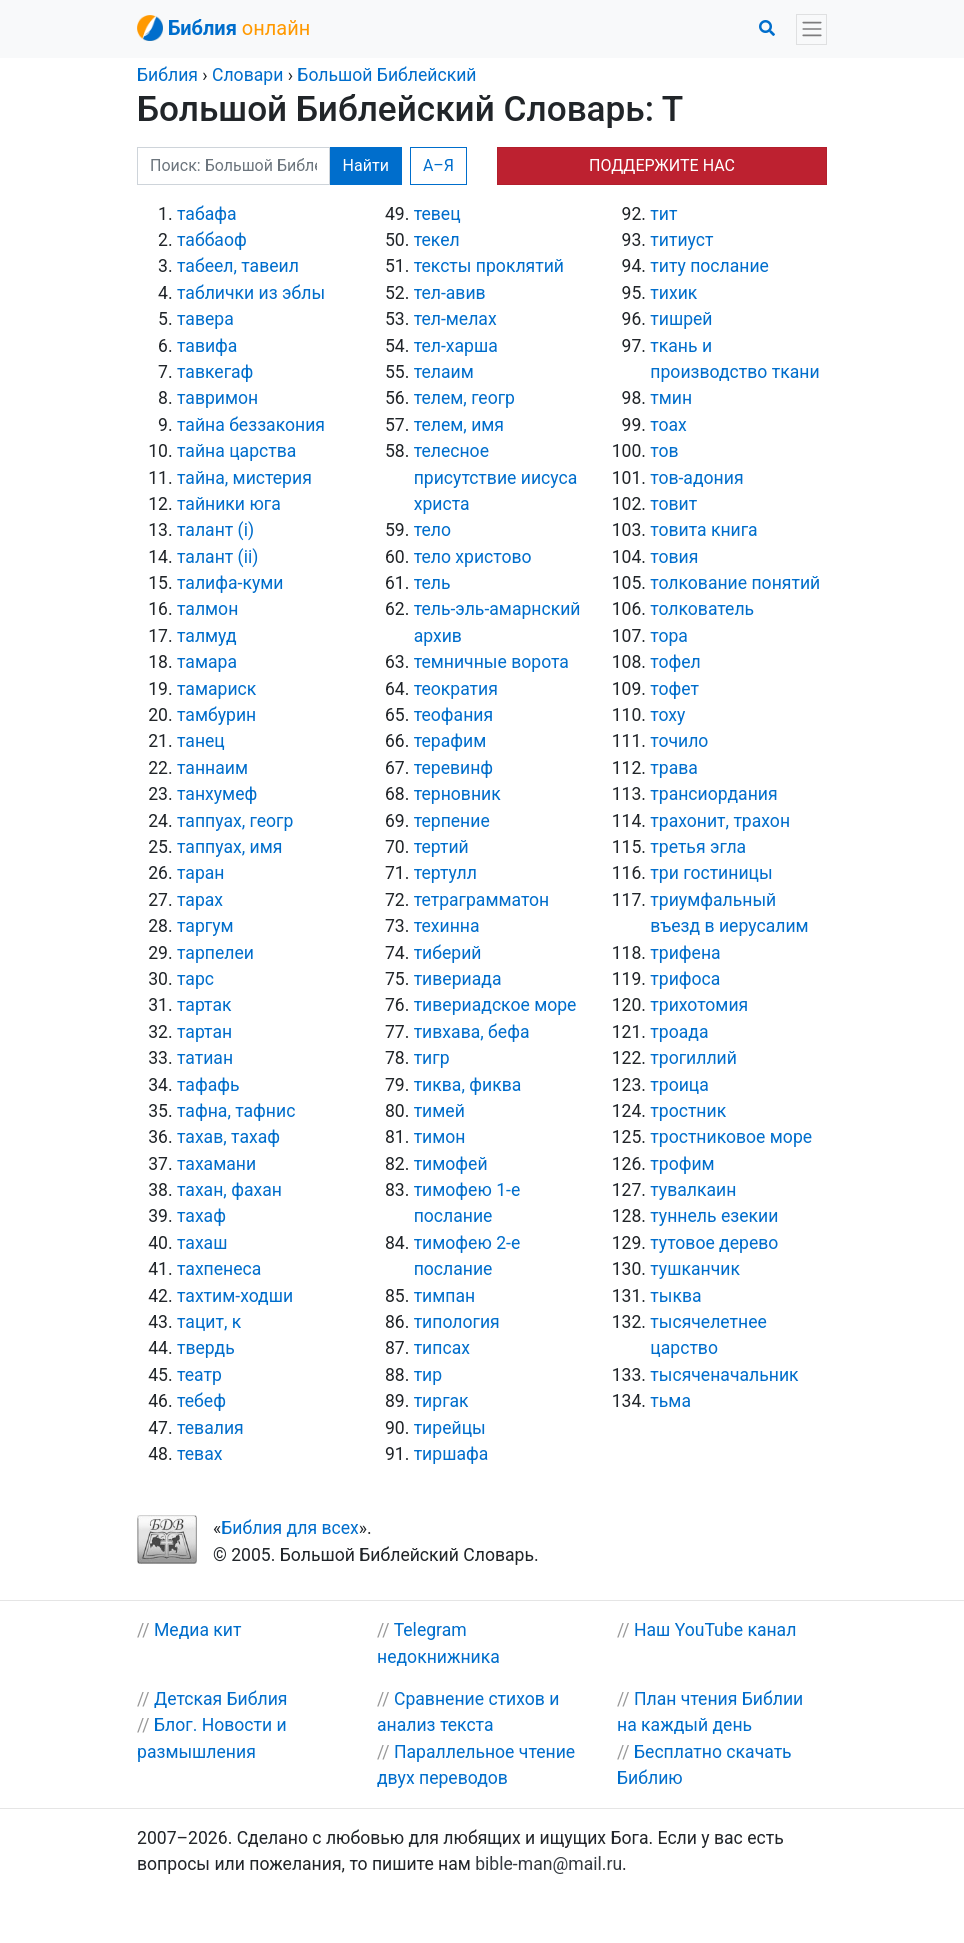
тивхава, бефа (472, 1032)
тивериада (458, 979)
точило (679, 741)
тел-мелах (455, 319)
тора (669, 636)
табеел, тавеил (238, 266)
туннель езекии (714, 1216)
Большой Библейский (386, 75)
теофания (453, 715)
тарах (200, 900)
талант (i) (215, 530)
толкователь (702, 609)
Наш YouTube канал (715, 1630)
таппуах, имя (229, 847)
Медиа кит (198, 1630)
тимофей (451, 1164)
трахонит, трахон (720, 821)
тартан (204, 1032)
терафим (450, 741)
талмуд (207, 636)
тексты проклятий (489, 266)
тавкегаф (215, 372)
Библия (167, 75)
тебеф (201, 1401)
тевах (199, 1454)
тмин (671, 398)
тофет (674, 689)
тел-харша (456, 346)
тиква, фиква (468, 1085)
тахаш (202, 1243)
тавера (205, 319)
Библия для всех (289, 1528)
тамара (207, 662)
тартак (204, 1005)
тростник (688, 1111)
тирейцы (450, 1428)
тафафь (208, 1085)
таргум (205, 926)
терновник (457, 794)
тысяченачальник (724, 1375)
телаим (444, 372)
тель (432, 583)
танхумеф (217, 794)
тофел (675, 662)
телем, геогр (464, 398)
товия (674, 557)
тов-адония (696, 478)
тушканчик (695, 1269)
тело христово (473, 557)
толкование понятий (735, 583)
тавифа (207, 346)
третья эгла (698, 847)
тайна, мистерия (244, 478)
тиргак (441, 1401)
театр (199, 1375)
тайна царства (236, 451)
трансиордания (713, 794)
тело (432, 530)
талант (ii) (217, 557)
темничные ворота (491, 662)
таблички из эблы (251, 293)
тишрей (681, 319)
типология (457, 1322)
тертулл (445, 873)
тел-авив (450, 293)
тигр (432, 1058)
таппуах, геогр (235, 821)
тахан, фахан (229, 1190)
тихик (673, 293)
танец (201, 741)
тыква (675, 1296)
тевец (437, 214)
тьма (670, 1401)
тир (428, 1375)
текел (437, 240)
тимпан (445, 1296)
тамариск (216, 689)
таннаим (212, 768)
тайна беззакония (251, 425)
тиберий (448, 953)
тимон (440, 1137)
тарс (195, 979)
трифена (685, 953)
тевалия (210, 1428)
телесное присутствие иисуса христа (496, 477)
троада (679, 1032)
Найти (366, 165)
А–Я (438, 165)
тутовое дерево (714, 1243)
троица (679, 1085)
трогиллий (693, 1058)
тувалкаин (693, 1190)
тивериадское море (495, 1005)
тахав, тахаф (228, 1137)
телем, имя (459, 425)
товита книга (703, 530)
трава (674, 768)
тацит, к (209, 1322)
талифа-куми (230, 583)
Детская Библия (221, 1699)
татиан (205, 1058)
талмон (207, 609)
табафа (207, 214)
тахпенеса (219, 1269)
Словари (247, 75)
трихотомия (699, 1005)
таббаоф (212, 240)
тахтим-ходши (235, 1296)
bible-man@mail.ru (548, 1864)
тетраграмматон (482, 900)
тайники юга (229, 504)
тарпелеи (215, 953)
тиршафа (451, 1454)
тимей (439, 1111)
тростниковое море (731, 1137)
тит (663, 214)
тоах (668, 425)
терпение (452, 821)
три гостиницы (711, 873)
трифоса (685, 979)
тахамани (216, 1164)
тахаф (201, 1216)
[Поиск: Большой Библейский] (233, 166)
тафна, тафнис (236, 1111)
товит (673, 504)
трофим (682, 1164)
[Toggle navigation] (811, 29)
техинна (447, 926)
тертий (441, 847)
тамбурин (216, 715)
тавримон (217, 398)
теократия (456, 689)
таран (201, 873)
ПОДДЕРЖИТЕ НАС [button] (662, 165)
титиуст (681, 240)
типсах (442, 1348)
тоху (667, 715)
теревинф (453, 768)
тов (664, 451)
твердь (206, 1348)
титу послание (709, 266)
